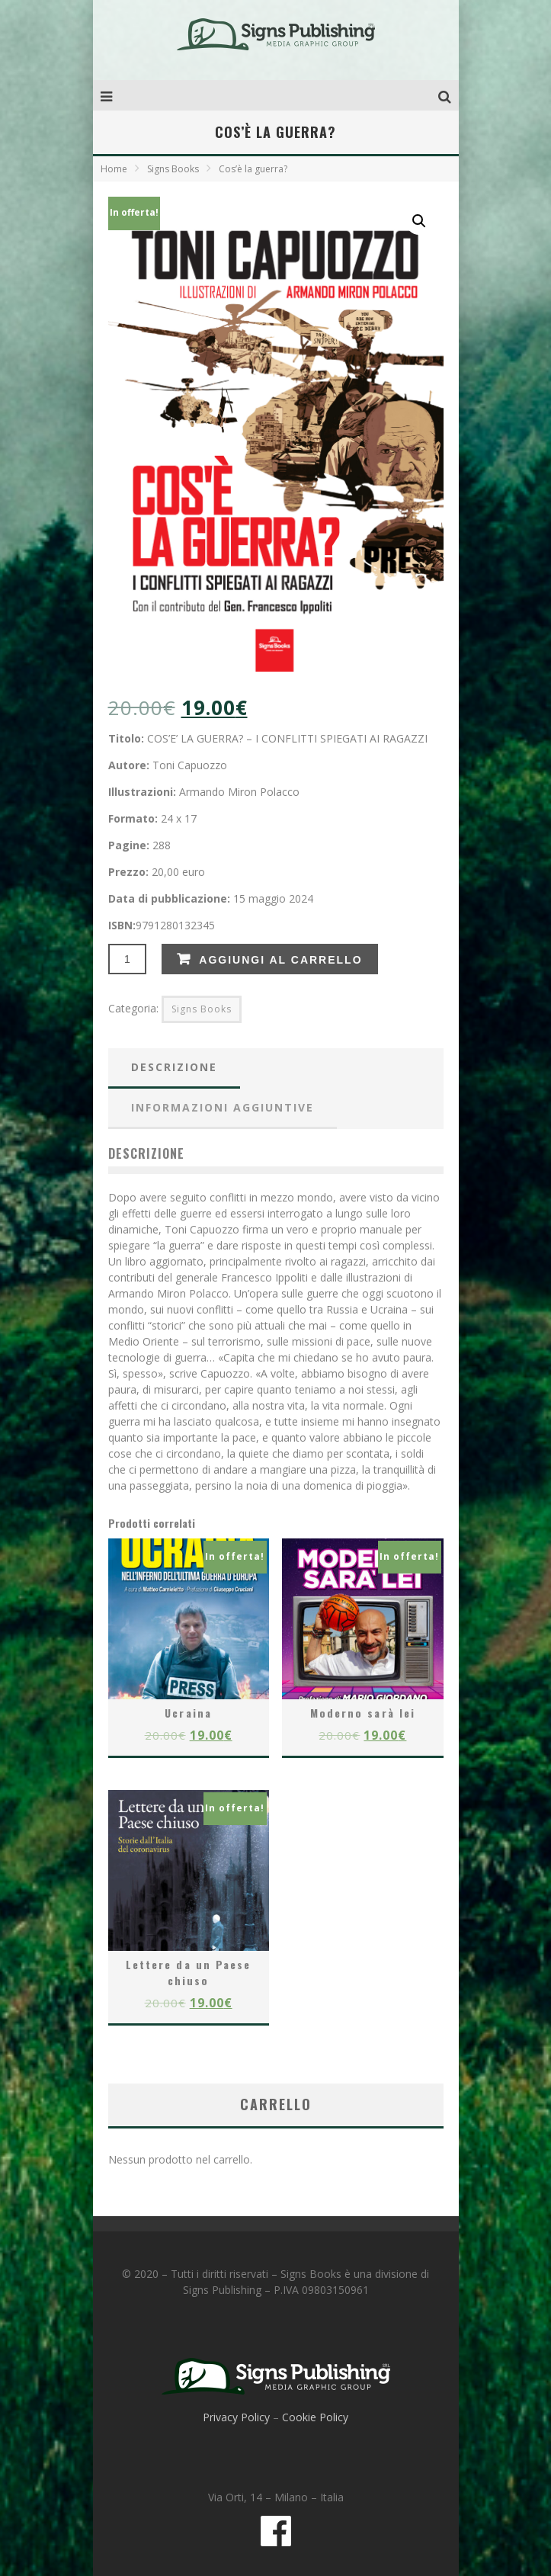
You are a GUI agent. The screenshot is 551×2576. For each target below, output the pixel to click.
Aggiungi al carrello (280, 960)
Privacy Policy (236, 2417)
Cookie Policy (315, 2417)
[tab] (174, 1068)
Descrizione (174, 1067)
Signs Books (173, 168)
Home (114, 168)
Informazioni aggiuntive (222, 1107)
